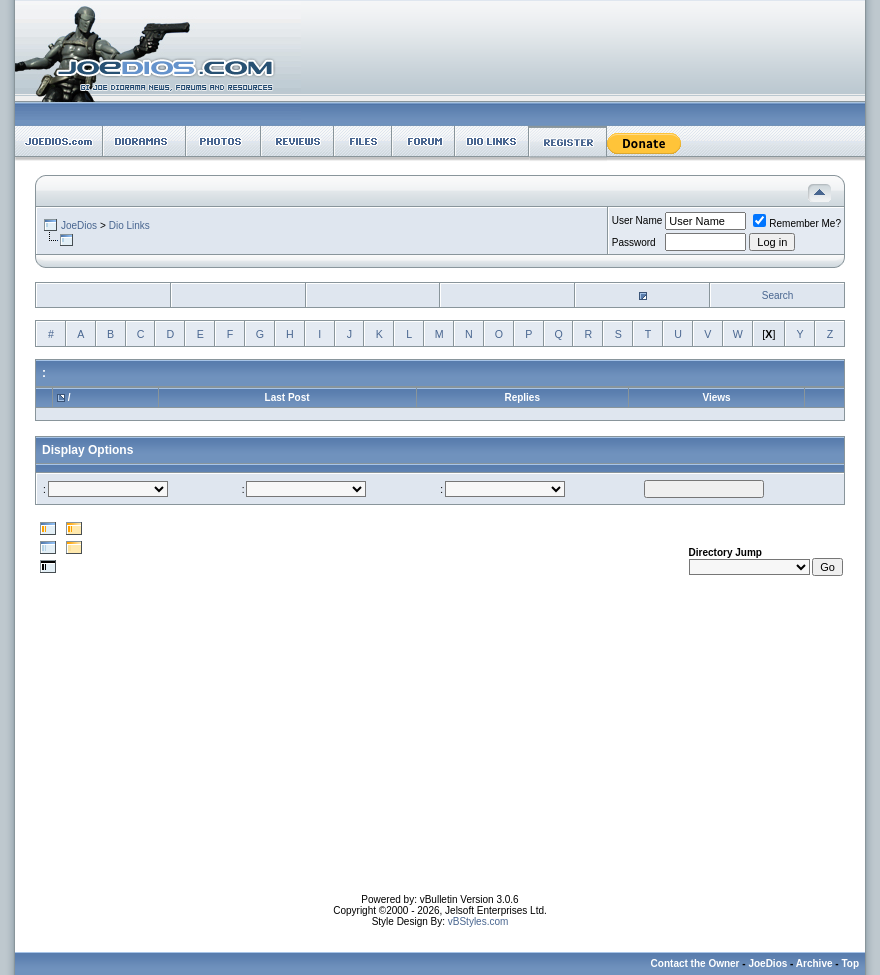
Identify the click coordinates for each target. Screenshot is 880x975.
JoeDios (79, 225)
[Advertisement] (440, 754)
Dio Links (129, 225)
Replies (522, 397)
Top (850, 963)
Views (716, 397)
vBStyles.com (478, 921)
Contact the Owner (695, 963)
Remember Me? (797, 223)
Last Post (287, 397)
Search (778, 295)
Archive (814, 963)
